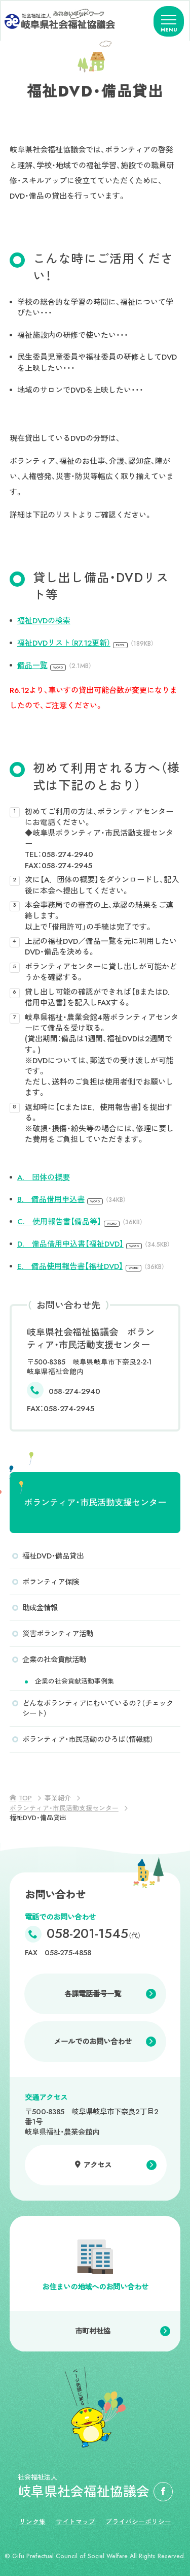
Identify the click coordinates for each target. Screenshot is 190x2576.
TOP (25, 1798)
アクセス (97, 2165)
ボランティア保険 (50, 1582)
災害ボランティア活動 (57, 1634)
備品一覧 (54, 665)
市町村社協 (92, 2331)
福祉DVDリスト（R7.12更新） (85, 643)
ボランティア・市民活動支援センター (95, 1503)
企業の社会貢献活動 (54, 1660)
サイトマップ (75, 2522)
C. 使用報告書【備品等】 (80, 1221)
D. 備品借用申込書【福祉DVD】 (93, 1244)
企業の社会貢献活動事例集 (74, 1681)
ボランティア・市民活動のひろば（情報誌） (88, 1739)
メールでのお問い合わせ (93, 2042)
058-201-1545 (94, 1934)
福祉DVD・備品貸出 (53, 1556)
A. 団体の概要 (43, 1177)
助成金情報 (40, 1608)
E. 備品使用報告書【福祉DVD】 (91, 1266)
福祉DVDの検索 (43, 620)
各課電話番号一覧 (92, 1994)
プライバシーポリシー (138, 2522)
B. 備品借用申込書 (71, 1199)
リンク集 (32, 2522)
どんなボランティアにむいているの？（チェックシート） (97, 1708)
